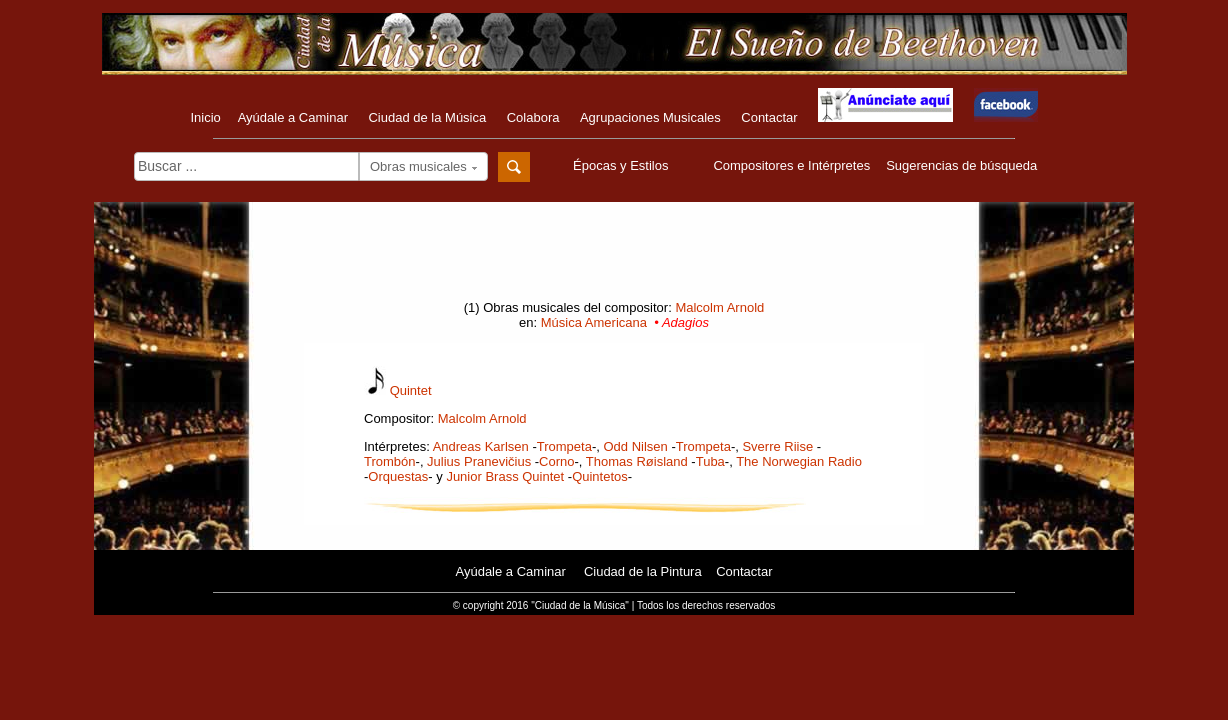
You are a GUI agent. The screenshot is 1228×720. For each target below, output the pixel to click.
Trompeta (564, 446)
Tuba (710, 461)
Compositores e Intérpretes (791, 165)
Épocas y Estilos (623, 165)
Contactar (769, 117)
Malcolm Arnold (719, 307)
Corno (556, 461)
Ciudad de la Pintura (643, 571)
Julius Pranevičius (479, 461)
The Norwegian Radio (799, 461)
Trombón (390, 461)
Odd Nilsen (635, 446)
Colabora (533, 117)
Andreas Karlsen (481, 446)
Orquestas (398, 476)
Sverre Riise (777, 446)
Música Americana (594, 322)
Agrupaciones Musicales (650, 117)
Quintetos (600, 476)
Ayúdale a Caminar (293, 117)
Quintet (411, 390)
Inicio (205, 117)
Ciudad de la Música (427, 117)
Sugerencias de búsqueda (961, 165)
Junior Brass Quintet (505, 476)
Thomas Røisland (637, 461)
